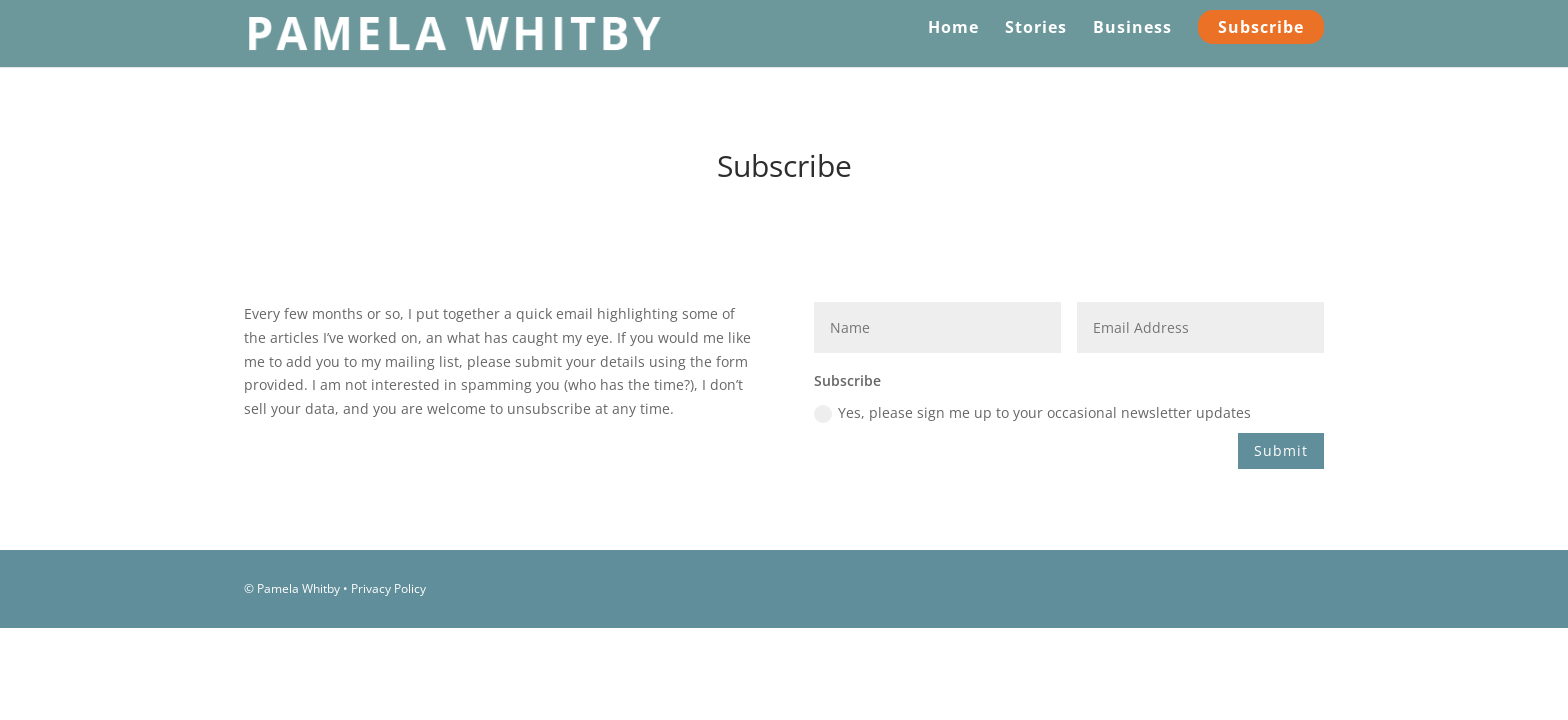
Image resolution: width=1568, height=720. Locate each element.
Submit (1281, 450)
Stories (1036, 29)
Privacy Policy (388, 588)
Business (1132, 29)
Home (953, 29)
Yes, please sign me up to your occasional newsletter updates (1032, 413)
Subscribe (1261, 27)
